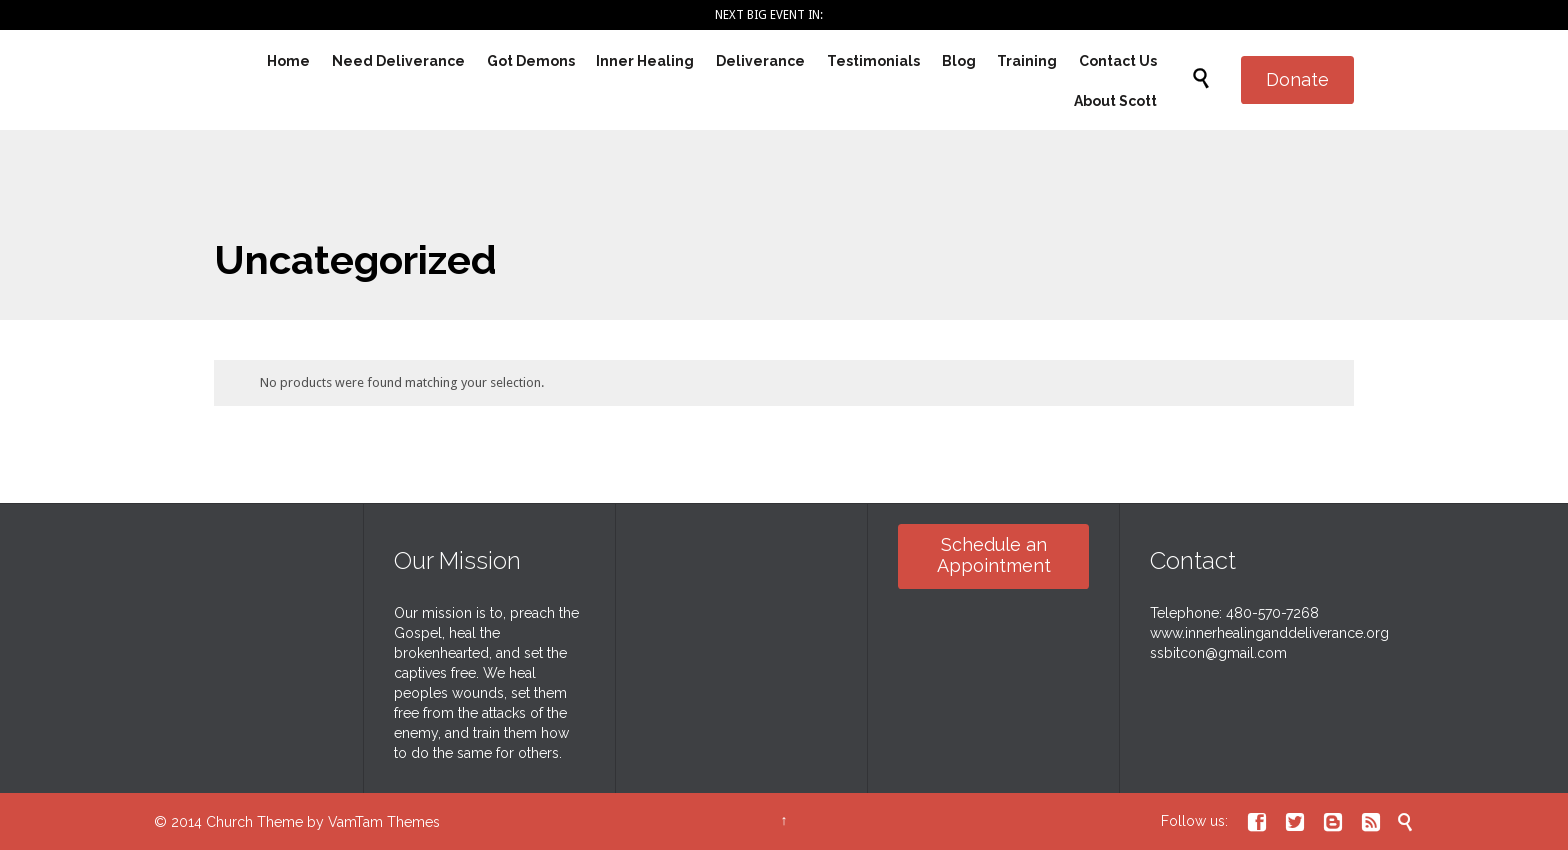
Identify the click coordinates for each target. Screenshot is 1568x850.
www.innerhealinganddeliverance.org (1269, 633)
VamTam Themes (384, 822)
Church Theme (254, 822)
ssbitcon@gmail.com (1218, 653)
